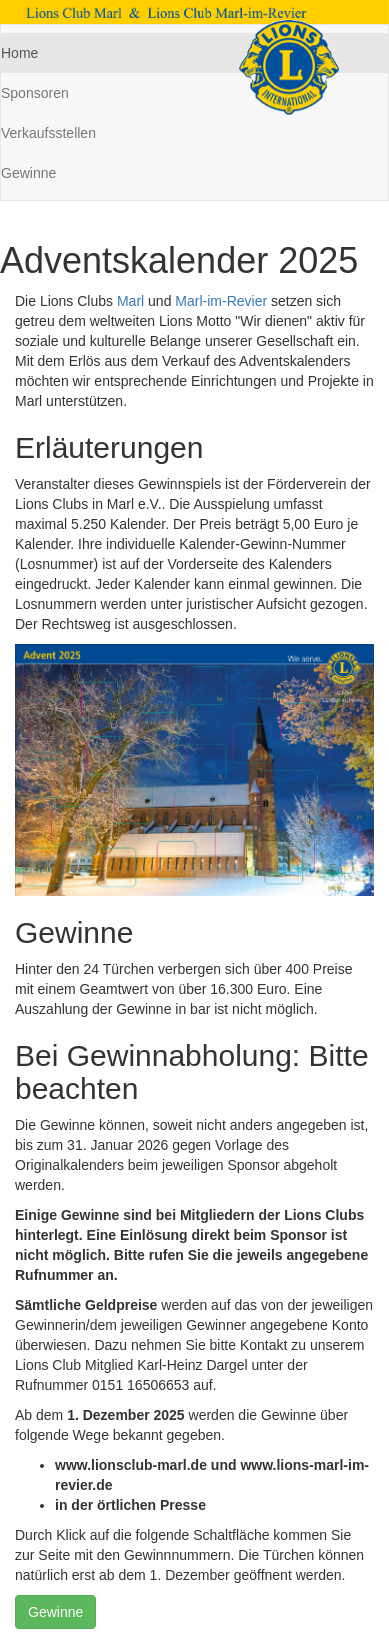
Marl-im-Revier (221, 301)
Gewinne (55, 1612)
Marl (130, 301)
